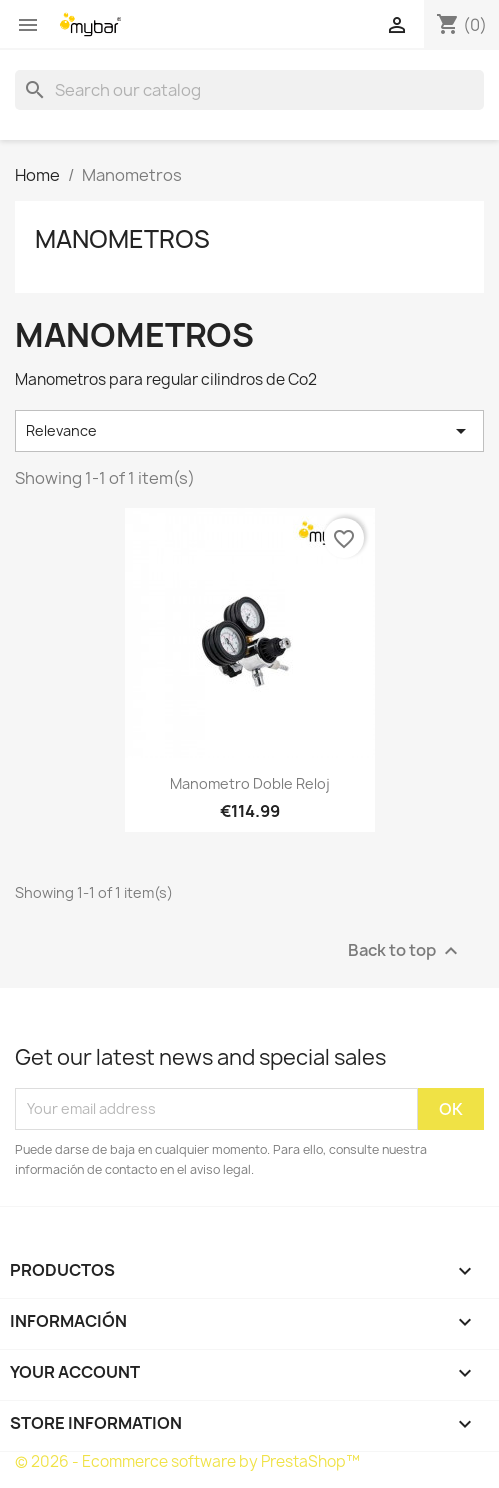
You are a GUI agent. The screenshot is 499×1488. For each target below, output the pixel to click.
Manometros (122, 239)
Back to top (405, 950)
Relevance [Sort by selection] (249, 431)
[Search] (249, 90)
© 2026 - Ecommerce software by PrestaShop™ (187, 1461)
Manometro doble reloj (250, 783)
